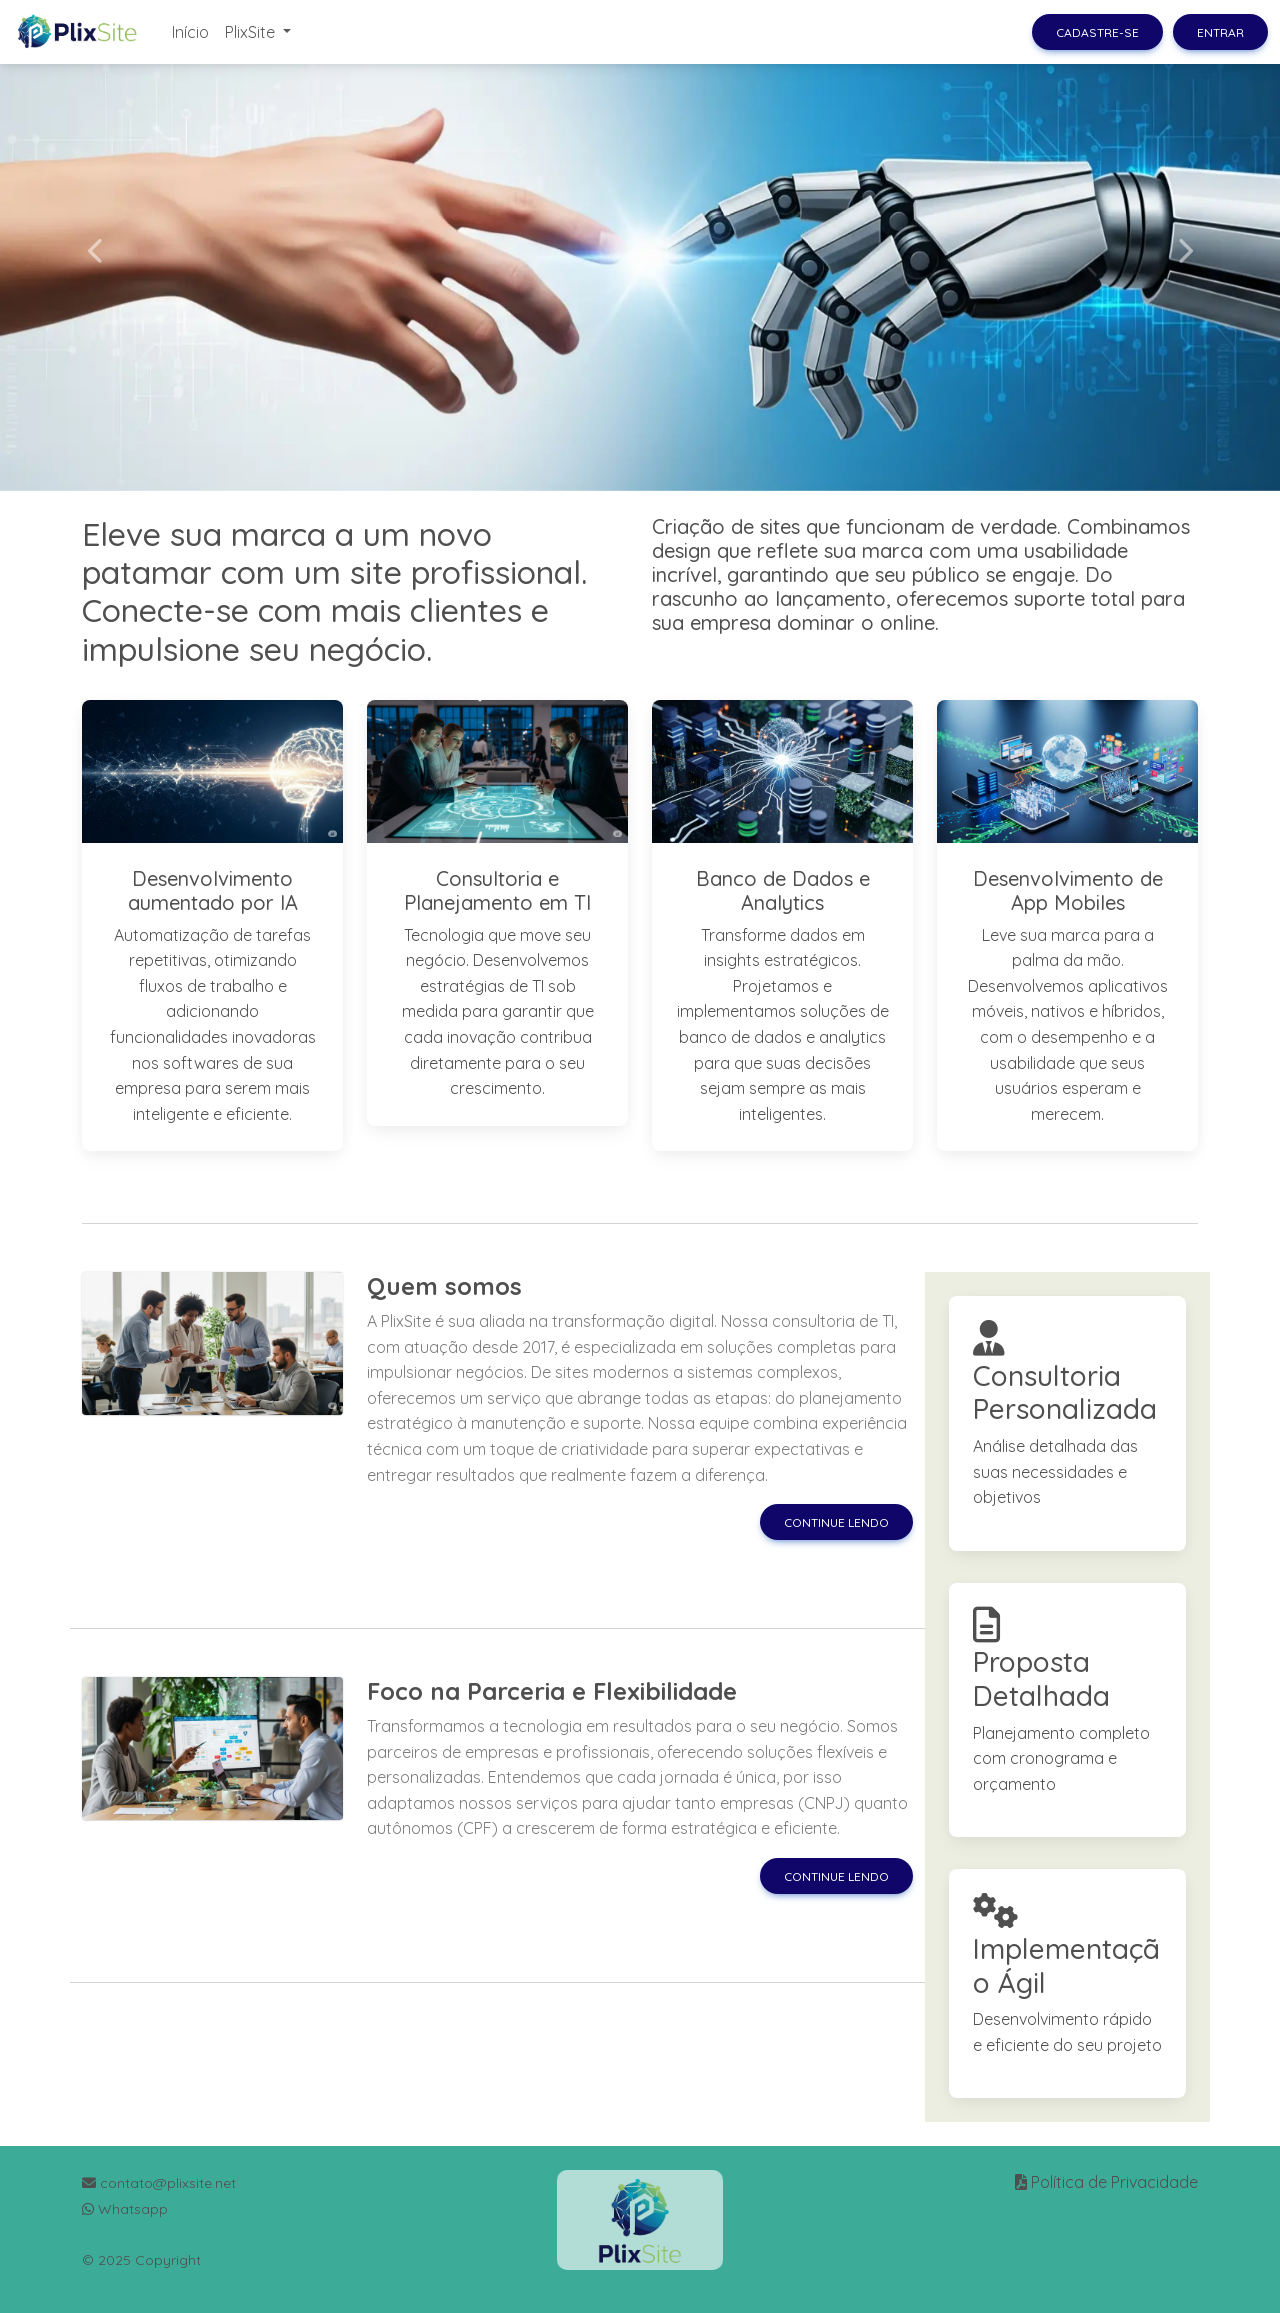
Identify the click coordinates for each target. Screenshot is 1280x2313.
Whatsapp (125, 2209)
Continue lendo (836, 1522)
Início (190, 32)
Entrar (1220, 32)
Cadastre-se (1097, 32)
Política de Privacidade (1114, 2182)
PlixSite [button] (252, 32)
